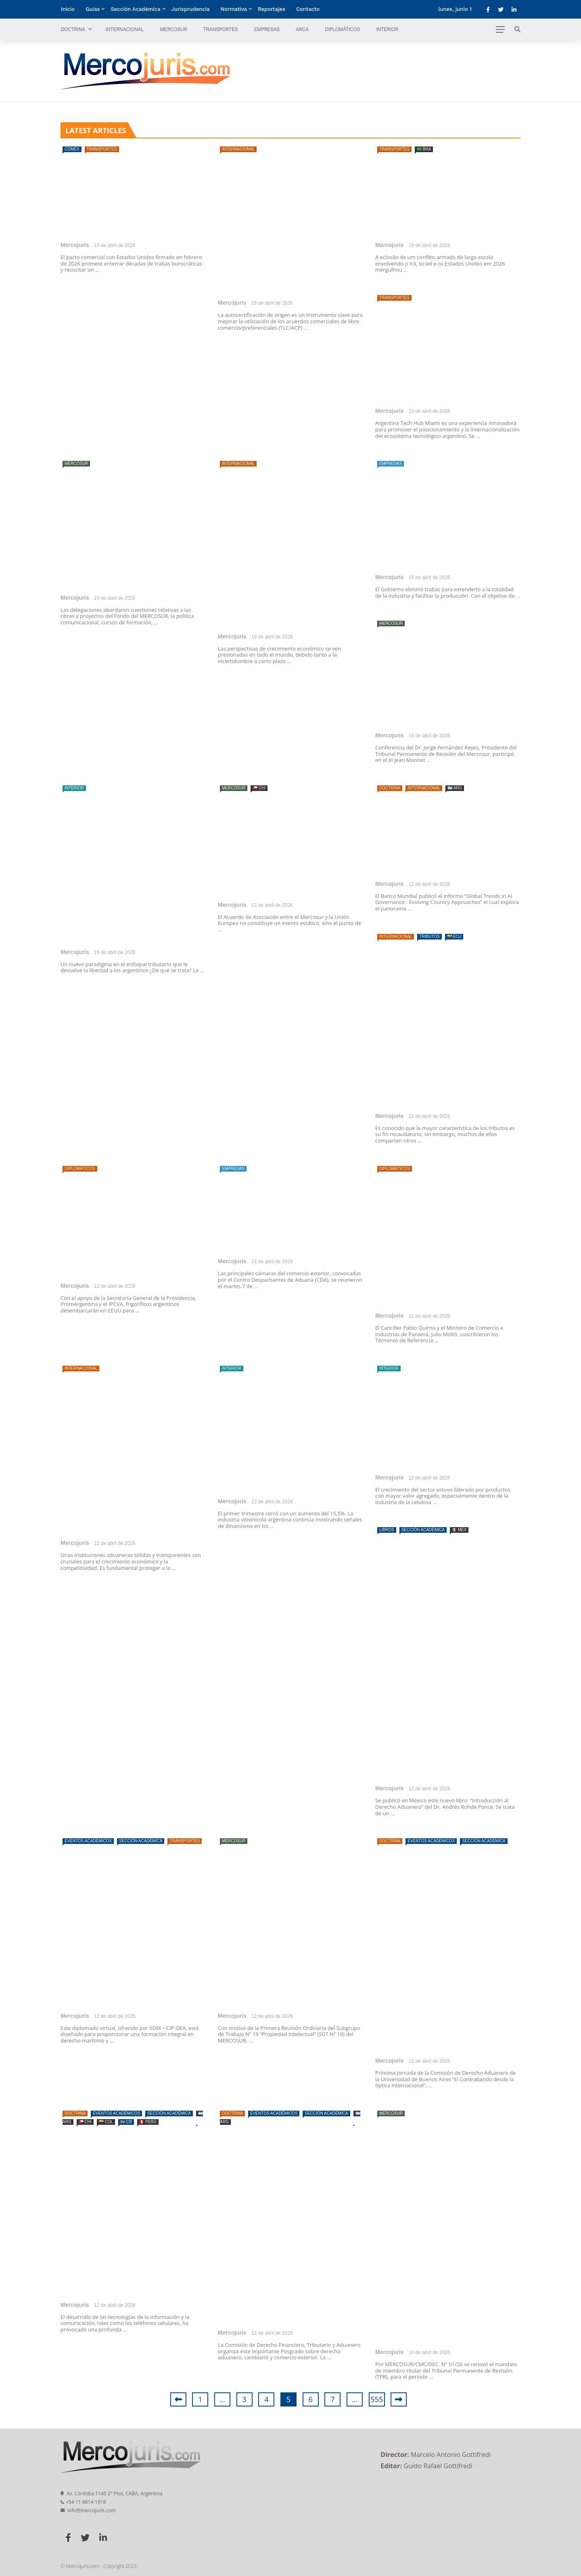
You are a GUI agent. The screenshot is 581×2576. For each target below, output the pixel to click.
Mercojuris (75, 245)
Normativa (234, 9)
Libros (386, 1530)
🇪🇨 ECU (454, 936)
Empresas (267, 29)
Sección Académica (135, 9)
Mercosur (173, 29)
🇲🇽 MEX (459, 1530)
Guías (93, 9)
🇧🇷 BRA (424, 149)
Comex (72, 149)
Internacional (124, 29)
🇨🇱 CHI (259, 788)
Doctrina (73, 29)
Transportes (220, 29)
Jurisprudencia (190, 9)
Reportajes (271, 9)
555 (376, 2399)
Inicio (68, 9)
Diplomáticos (342, 29)
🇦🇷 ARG (454, 788)
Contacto (308, 9)
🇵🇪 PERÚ (148, 2122)
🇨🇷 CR (126, 2122)
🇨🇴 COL (106, 2122)
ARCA (302, 29)
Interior (387, 29)
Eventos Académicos (88, 1841)
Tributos (429, 936)
